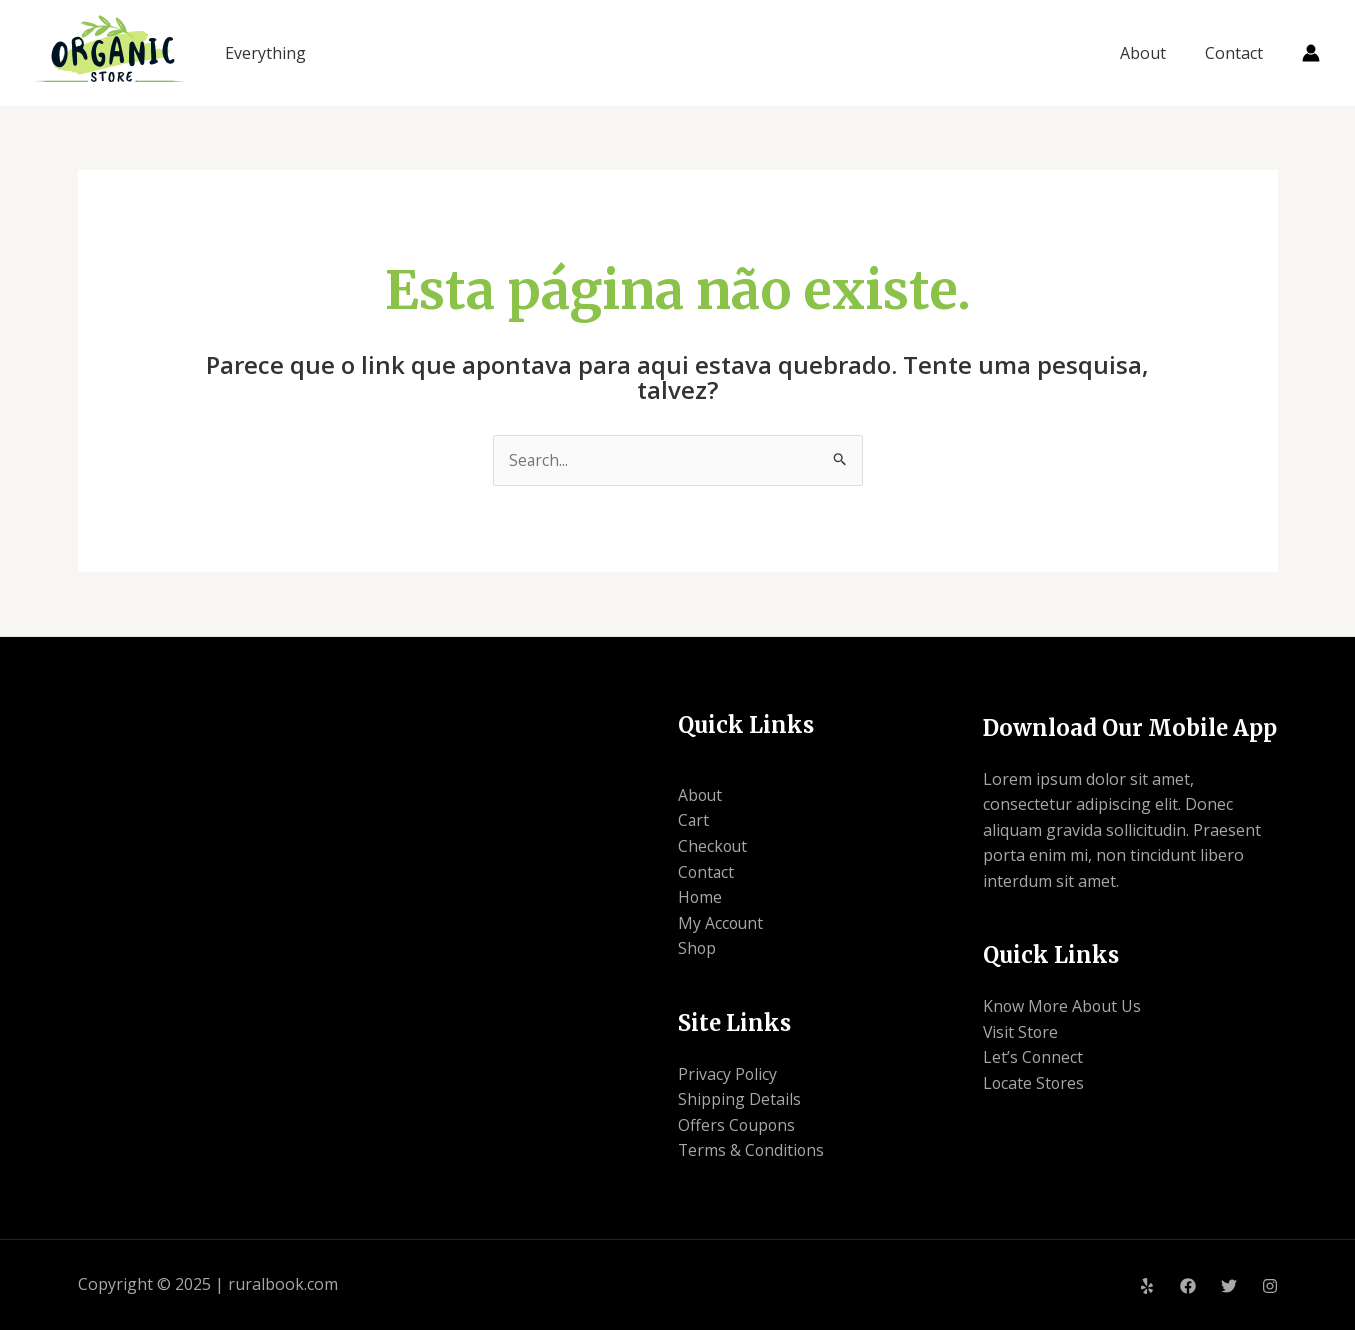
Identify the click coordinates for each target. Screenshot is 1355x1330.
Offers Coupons (737, 1125)
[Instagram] (1270, 1286)
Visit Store (1021, 1032)
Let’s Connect (1033, 1058)
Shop (697, 949)
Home (700, 898)
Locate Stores (1034, 1084)
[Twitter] (1229, 1286)
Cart (694, 821)
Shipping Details (739, 1100)
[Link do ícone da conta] (1311, 53)
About (1153, 53)
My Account (721, 923)
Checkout (713, 846)
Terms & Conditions (752, 1151)
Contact (1237, 53)
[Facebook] (1188, 1286)
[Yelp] (1147, 1286)
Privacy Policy (728, 1074)
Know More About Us (1063, 1007)
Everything (265, 53)
